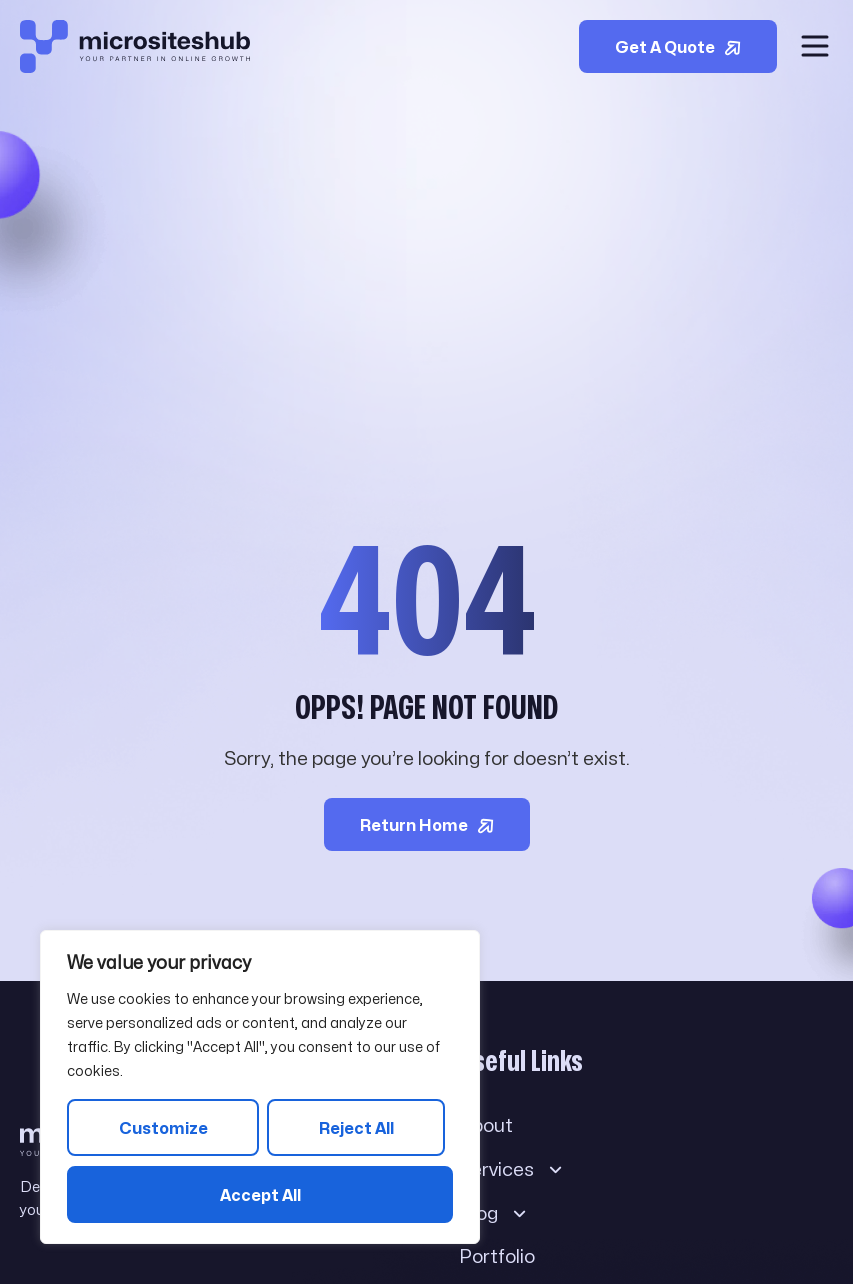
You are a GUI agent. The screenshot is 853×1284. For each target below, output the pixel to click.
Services (511, 1169)
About (486, 1125)
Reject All (356, 1128)
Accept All (260, 1195)
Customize (163, 1128)
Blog (493, 1213)
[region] (260, 1087)
